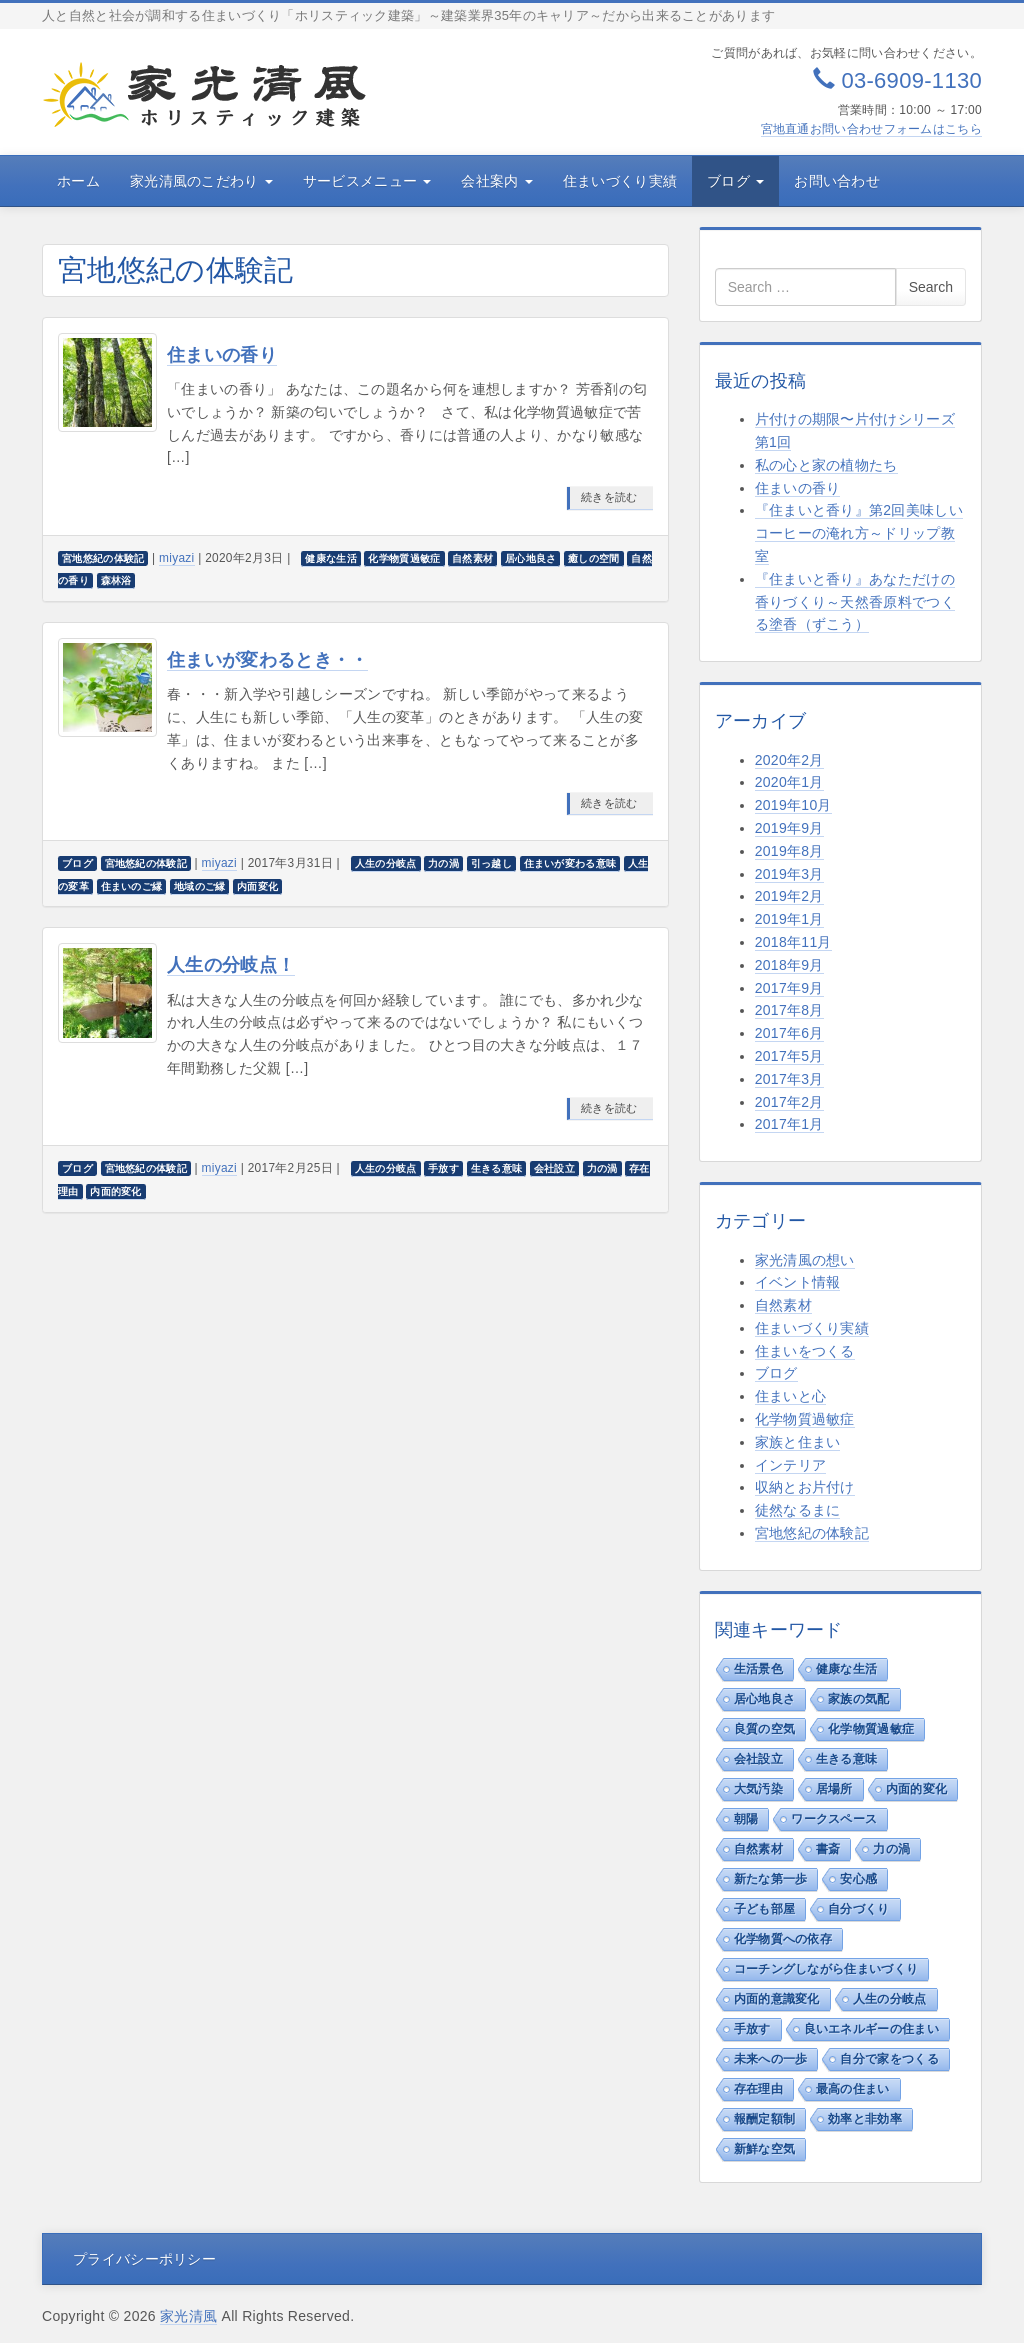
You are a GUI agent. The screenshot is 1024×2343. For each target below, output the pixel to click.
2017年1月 (789, 1124)
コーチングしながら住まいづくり (826, 1969)
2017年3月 (789, 1079)
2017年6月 (789, 1033)
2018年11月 (793, 942)
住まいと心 (791, 1396)
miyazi (177, 558)
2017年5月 (789, 1056)
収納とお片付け (805, 1487)
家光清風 (188, 2316)
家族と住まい (798, 1442)
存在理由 (758, 2089)
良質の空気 (765, 1729)
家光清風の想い (805, 1260)
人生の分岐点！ (231, 965)
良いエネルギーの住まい (871, 2029)
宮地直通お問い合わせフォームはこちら (871, 129)
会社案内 (496, 181)
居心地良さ (765, 1699)
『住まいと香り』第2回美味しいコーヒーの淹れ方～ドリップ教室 (859, 533)
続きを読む (609, 497)
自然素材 (783, 1305)
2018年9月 (789, 965)
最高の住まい (853, 2089)
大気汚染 (758, 1789)
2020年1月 (789, 782)
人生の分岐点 (890, 1999)
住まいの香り (222, 355)
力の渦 (891, 1849)
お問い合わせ (837, 181)
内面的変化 (917, 1789)
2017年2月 (789, 1102)
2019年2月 (789, 896)
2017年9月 (789, 988)
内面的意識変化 (777, 1999)
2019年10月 (793, 805)
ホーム (78, 181)
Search (931, 287)
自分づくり (859, 1909)
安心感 (858, 1879)
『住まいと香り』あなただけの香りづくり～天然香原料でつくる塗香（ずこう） (855, 602)
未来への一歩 (771, 2059)
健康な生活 (847, 1669)
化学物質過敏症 (805, 1419)
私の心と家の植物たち (826, 465)
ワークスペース (834, 1819)
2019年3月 (789, 874)
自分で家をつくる (889, 2059)
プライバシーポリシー (144, 2259)
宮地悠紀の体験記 (812, 1533)
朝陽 (746, 1819)
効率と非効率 (865, 2119)
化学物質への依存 (783, 1939)
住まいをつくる (805, 1351)
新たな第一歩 (771, 1879)
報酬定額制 (765, 2119)
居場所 (834, 1789)
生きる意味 (847, 1759)
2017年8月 (789, 1010)
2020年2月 (789, 760)
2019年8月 (789, 851)
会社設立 (758, 1759)
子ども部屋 (765, 1909)
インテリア (791, 1465)
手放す (752, 2029)
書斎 (828, 1849)
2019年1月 (789, 919)
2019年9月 (789, 828)
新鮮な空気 (765, 2149)
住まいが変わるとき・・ (267, 660)
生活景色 (758, 1669)
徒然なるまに (798, 1510)
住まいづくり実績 (620, 181)
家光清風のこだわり (201, 181)
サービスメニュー (367, 181)
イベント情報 (798, 1282)
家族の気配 (859, 1699)
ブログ (735, 181)
